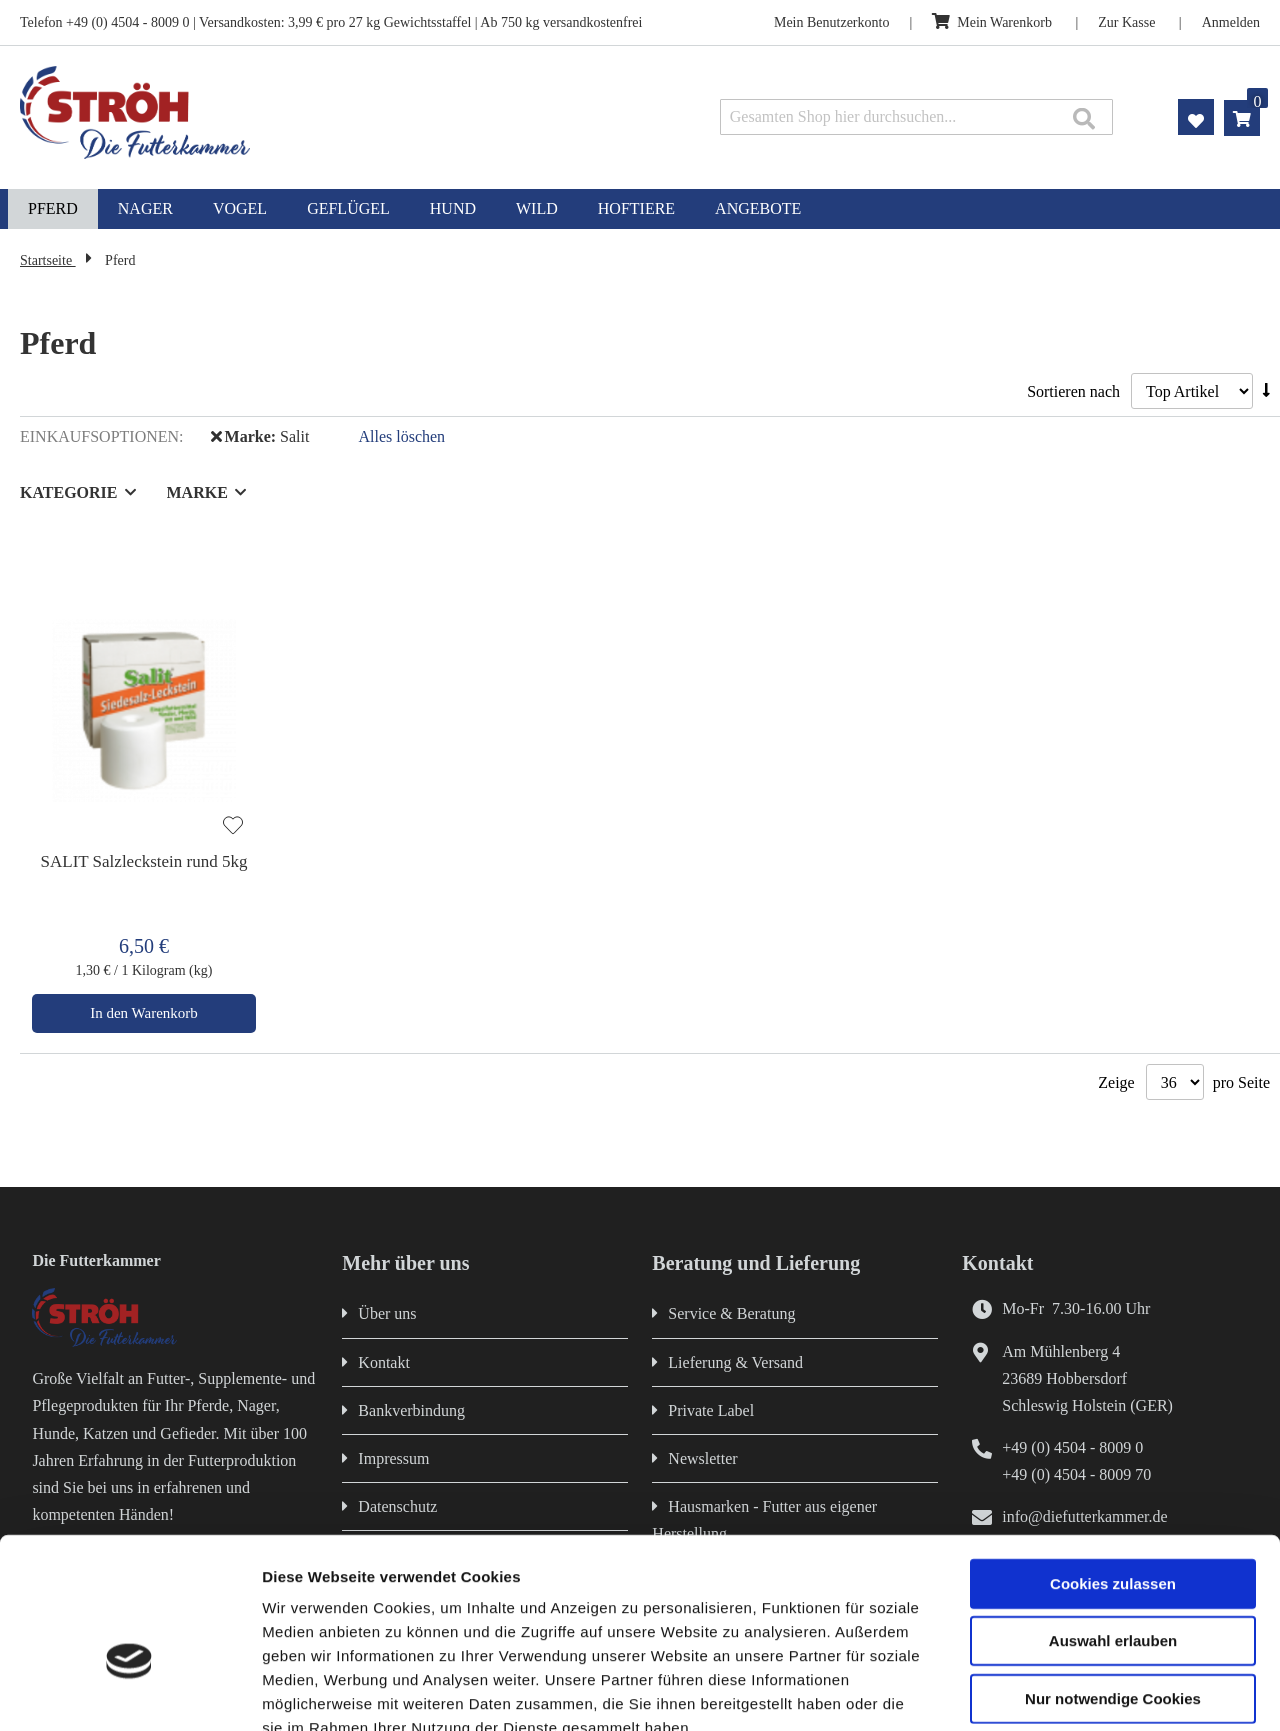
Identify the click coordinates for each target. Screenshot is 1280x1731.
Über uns (387, 1313)
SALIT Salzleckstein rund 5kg (144, 861)
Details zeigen (1063, 1691)
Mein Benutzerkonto (831, 22)
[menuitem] (53, 209)
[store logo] (266, 112)
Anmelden (1231, 22)
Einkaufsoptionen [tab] (99, 436)
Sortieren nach (1073, 391)
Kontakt (384, 1362)
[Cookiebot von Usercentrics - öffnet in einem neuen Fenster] (129, 1692)
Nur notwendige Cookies (1113, 1581)
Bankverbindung (411, 1410)
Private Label (711, 1410)
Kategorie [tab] (69, 492)
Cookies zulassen (1113, 1466)
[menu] (640, 209)
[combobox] (916, 117)
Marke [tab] (197, 492)
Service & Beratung (731, 1313)
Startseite (48, 260)
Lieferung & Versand (735, 1362)
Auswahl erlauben (1113, 1524)
